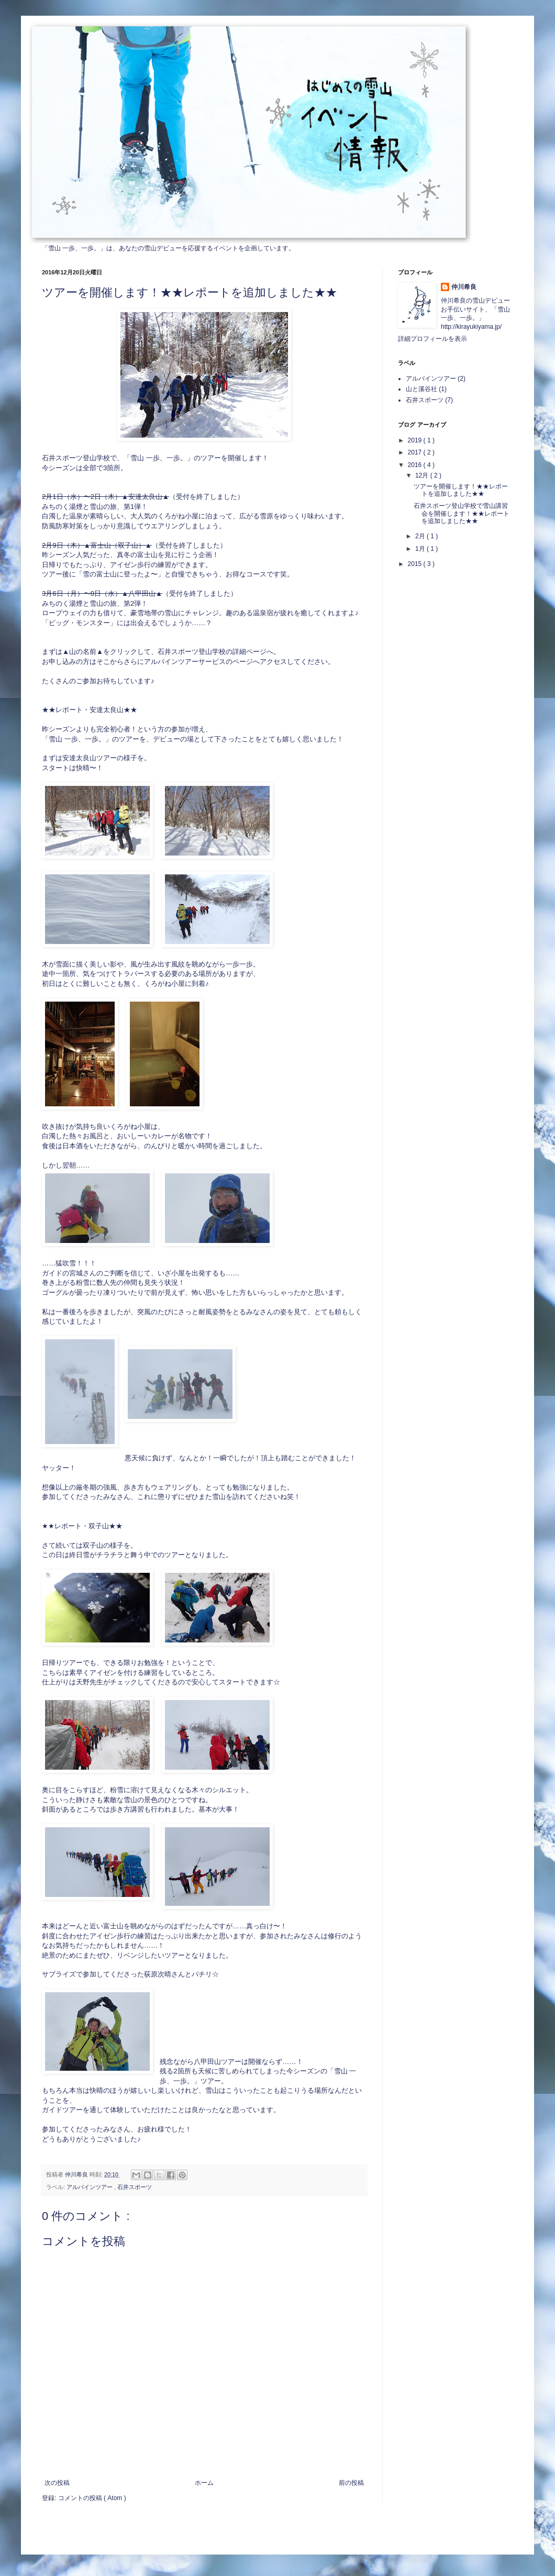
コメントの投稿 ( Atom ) (92, 2498)
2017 (416, 452)
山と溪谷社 (421, 389)
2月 (421, 536)
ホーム (204, 2482)
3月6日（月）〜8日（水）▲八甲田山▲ (102, 593)
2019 (416, 440)
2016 (416, 465)
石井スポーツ (134, 2187)
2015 (416, 564)
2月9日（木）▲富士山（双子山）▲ (97, 545)
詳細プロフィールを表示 (432, 338)
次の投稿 (57, 2482)
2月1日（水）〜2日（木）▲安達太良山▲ (105, 497)
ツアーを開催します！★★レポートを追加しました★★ (461, 490)
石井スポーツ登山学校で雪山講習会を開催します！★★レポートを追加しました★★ (461, 513)
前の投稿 (351, 2482)
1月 (421, 548)
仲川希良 (463, 287)
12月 (422, 475)
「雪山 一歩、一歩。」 (74, 248)
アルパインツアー (90, 2187)
